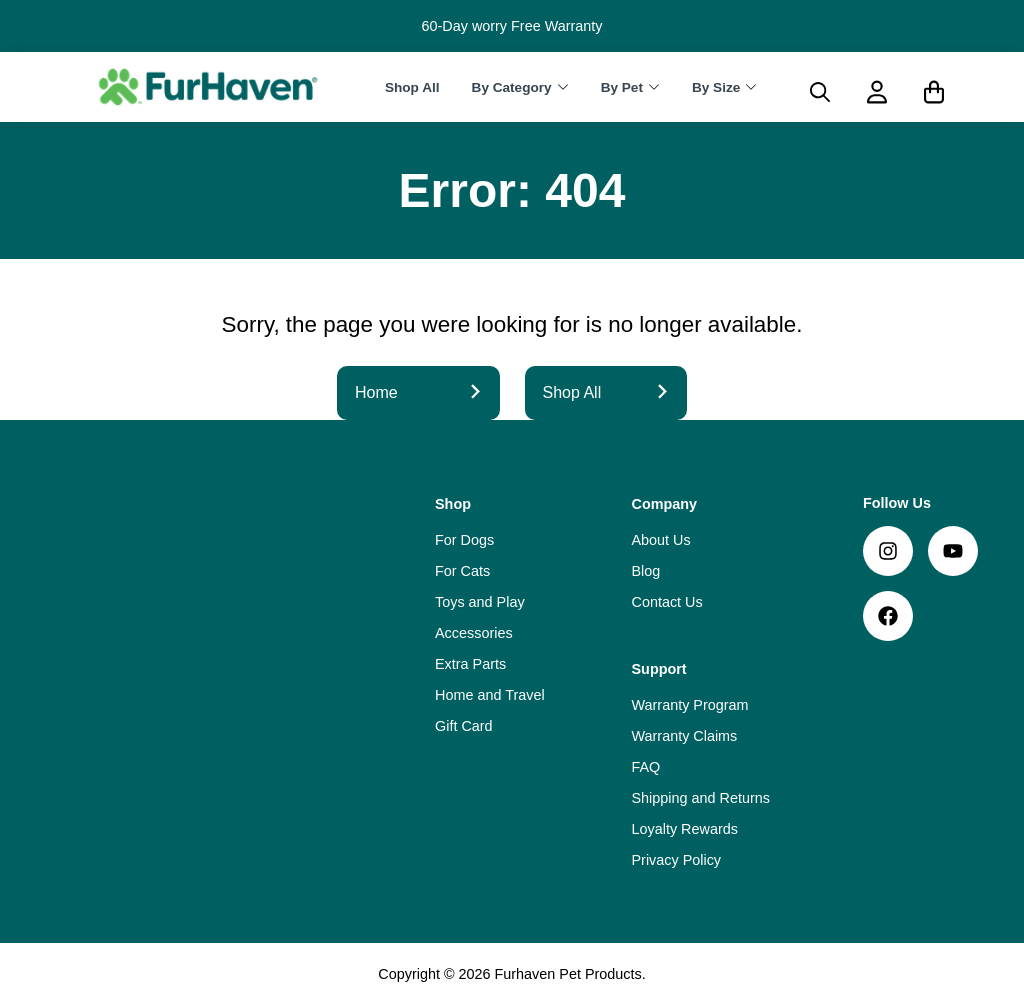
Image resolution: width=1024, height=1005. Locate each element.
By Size (716, 87)
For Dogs (464, 540)
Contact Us (667, 602)
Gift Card (464, 726)
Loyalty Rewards (685, 829)
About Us (661, 540)
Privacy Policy (677, 860)
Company (665, 504)
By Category (512, 87)
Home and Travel (490, 695)
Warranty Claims (685, 736)
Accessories (474, 633)
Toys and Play (480, 602)
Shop (453, 504)
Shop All (412, 87)
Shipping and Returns (701, 798)
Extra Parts (470, 664)
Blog (646, 571)
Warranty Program (690, 705)
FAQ (646, 767)
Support (659, 669)
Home (418, 392)
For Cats (462, 571)
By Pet (622, 87)
